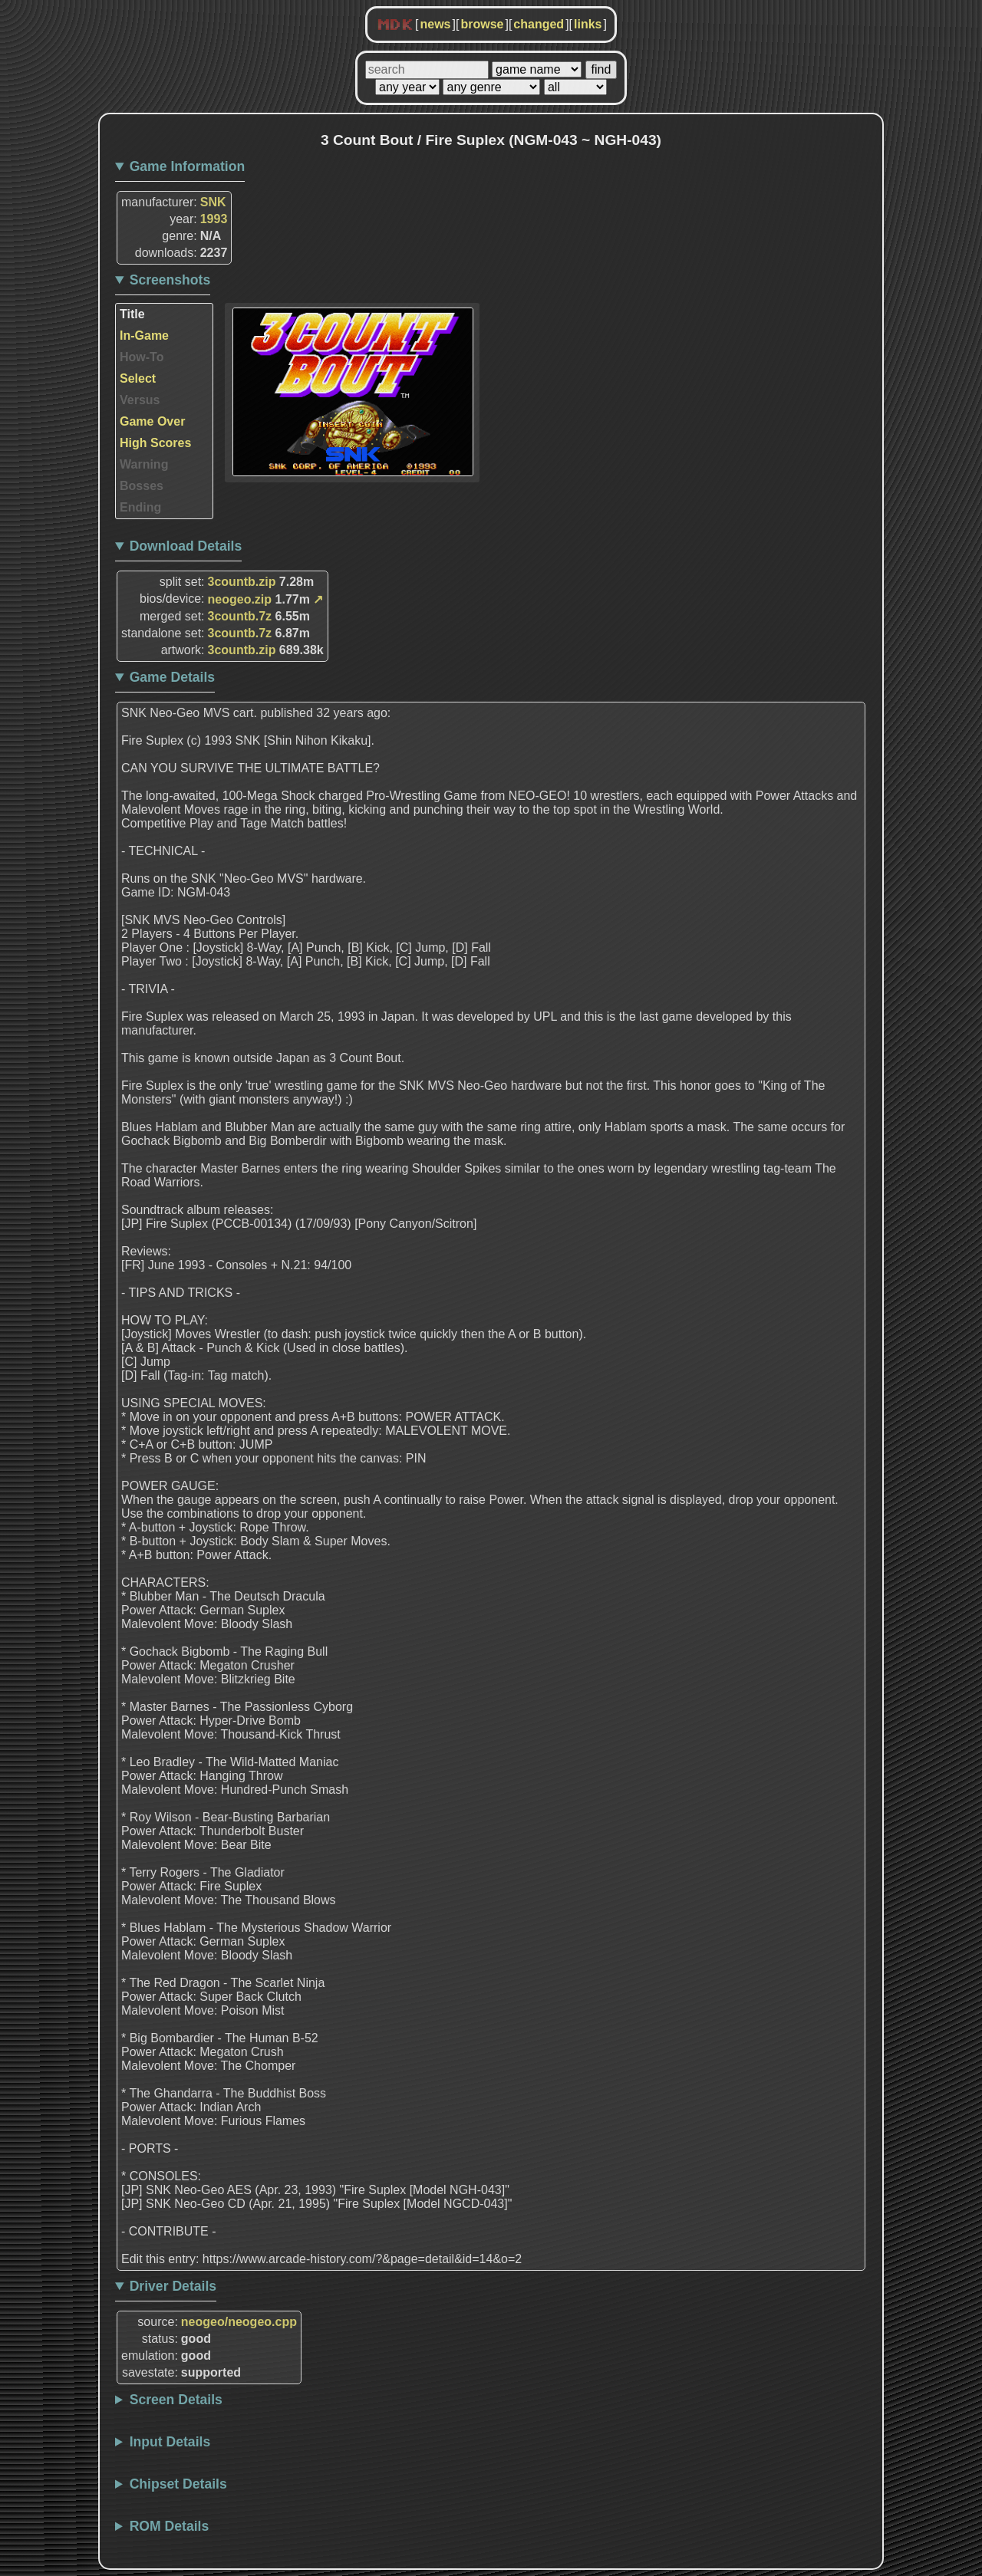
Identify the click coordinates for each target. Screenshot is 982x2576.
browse (481, 24)
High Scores (155, 442)
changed (538, 24)
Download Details (186, 546)
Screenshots (170, 280)
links (587, 24)
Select (138, 378)
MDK (395, 25)
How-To (141, 357)
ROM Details (169, 2526)
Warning (144, 464)
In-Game (144, 335)
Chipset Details (178, 2484)
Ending (140, 507)
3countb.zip (242, 581)
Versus (140, 399)
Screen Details (176, 2399)
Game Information (188, 166)
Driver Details (173, 2286)
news (435, 24)
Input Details (170, 2441)
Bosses (141, 485)
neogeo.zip (240, 599)
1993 (214, 218)
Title (132, 314)
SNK (213, 202)
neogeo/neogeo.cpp (239, 2321)
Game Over (152, 421)
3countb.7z (240, 616)
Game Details (172, 677)
